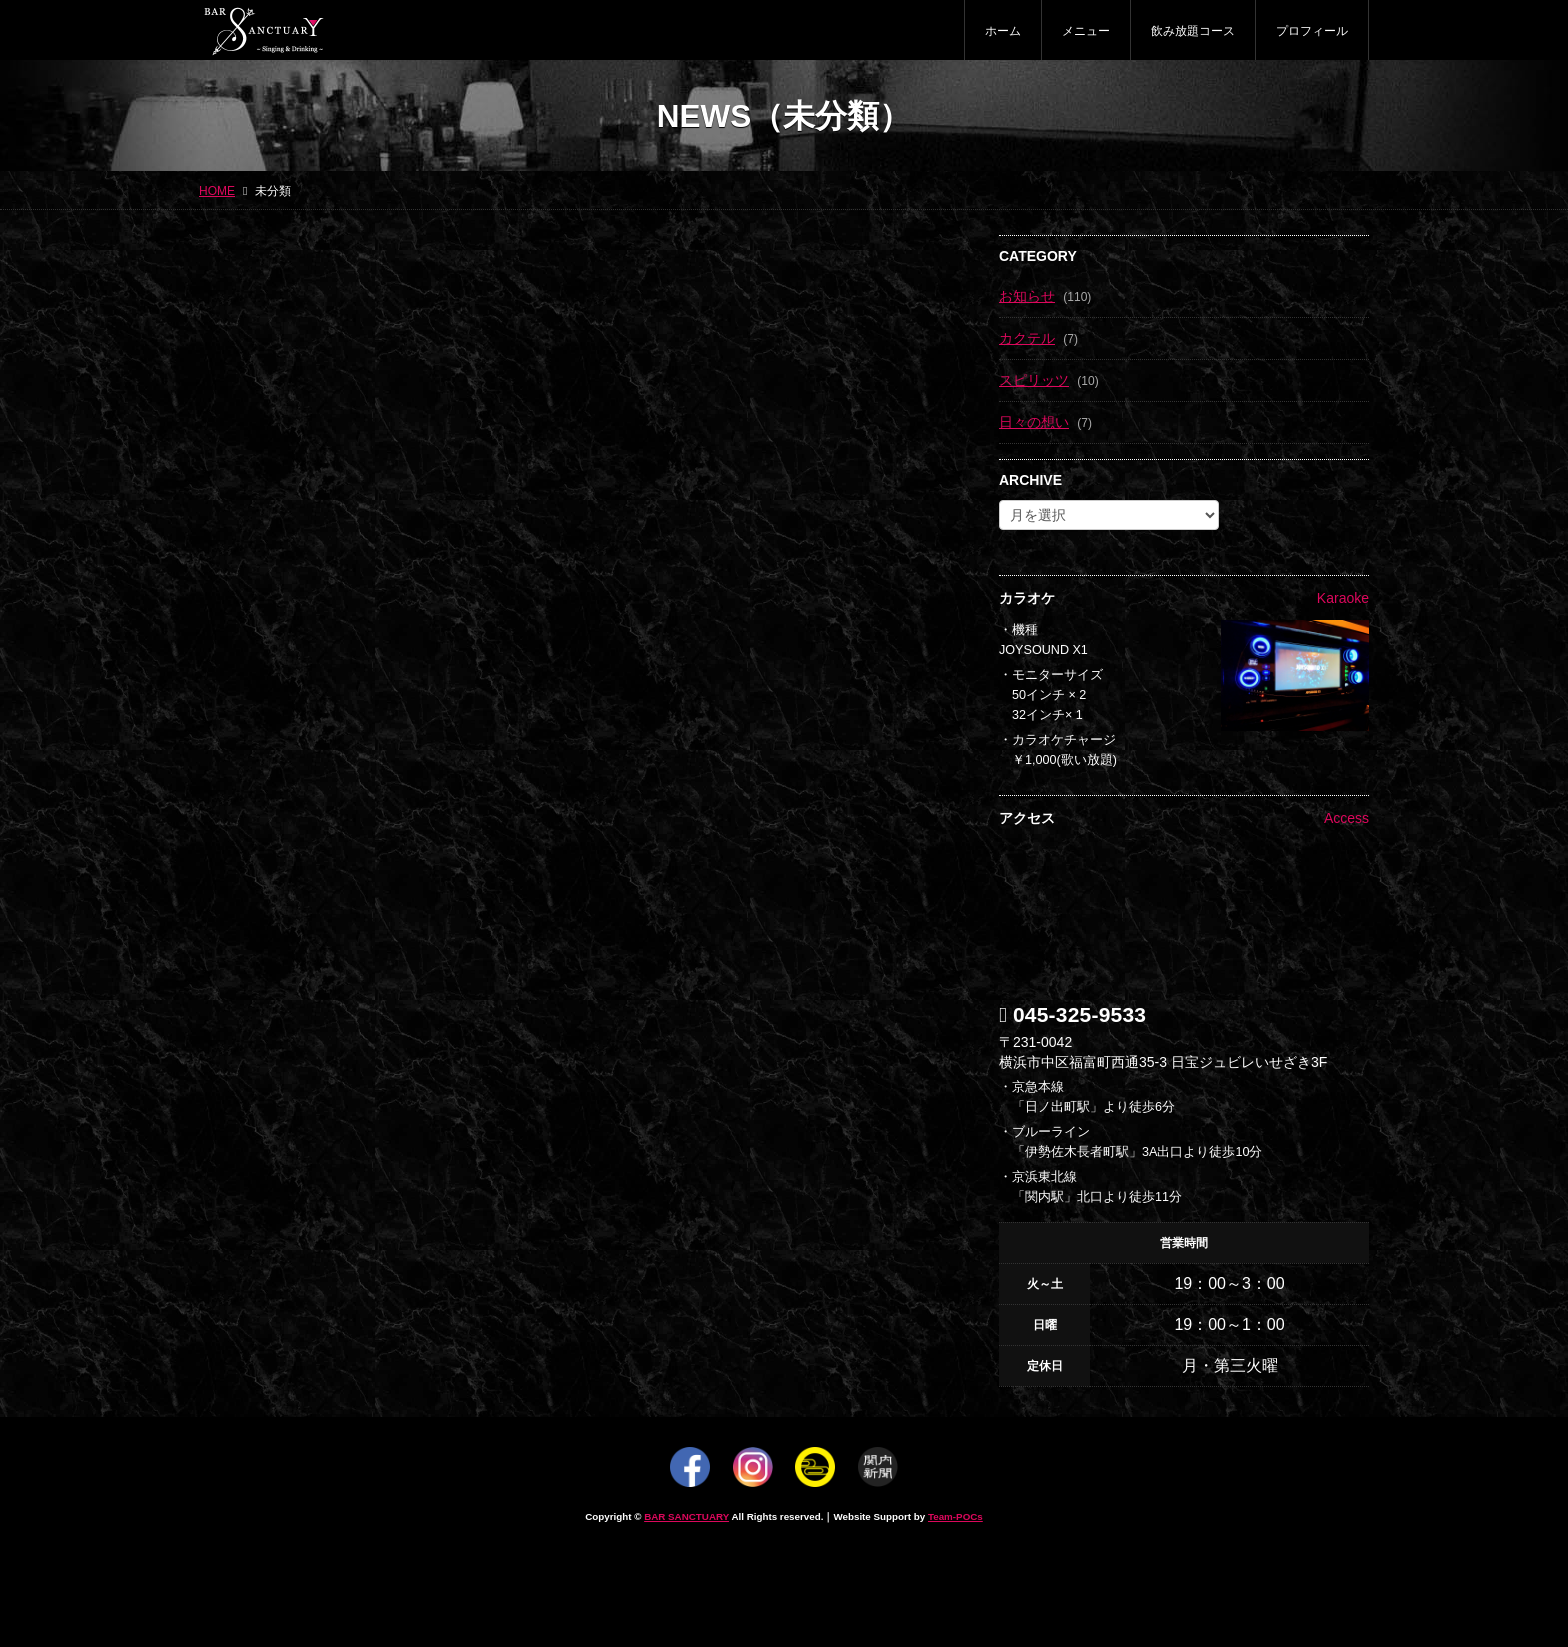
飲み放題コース (1193, 31)
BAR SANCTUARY (686, 1516)
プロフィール (1312, 31)
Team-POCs (955, 1516)
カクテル (1027, 338)
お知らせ (1027, 296)
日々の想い (1034, 422)
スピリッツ (1034, 380)
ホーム (1003, 31)
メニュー (1086, 31)
